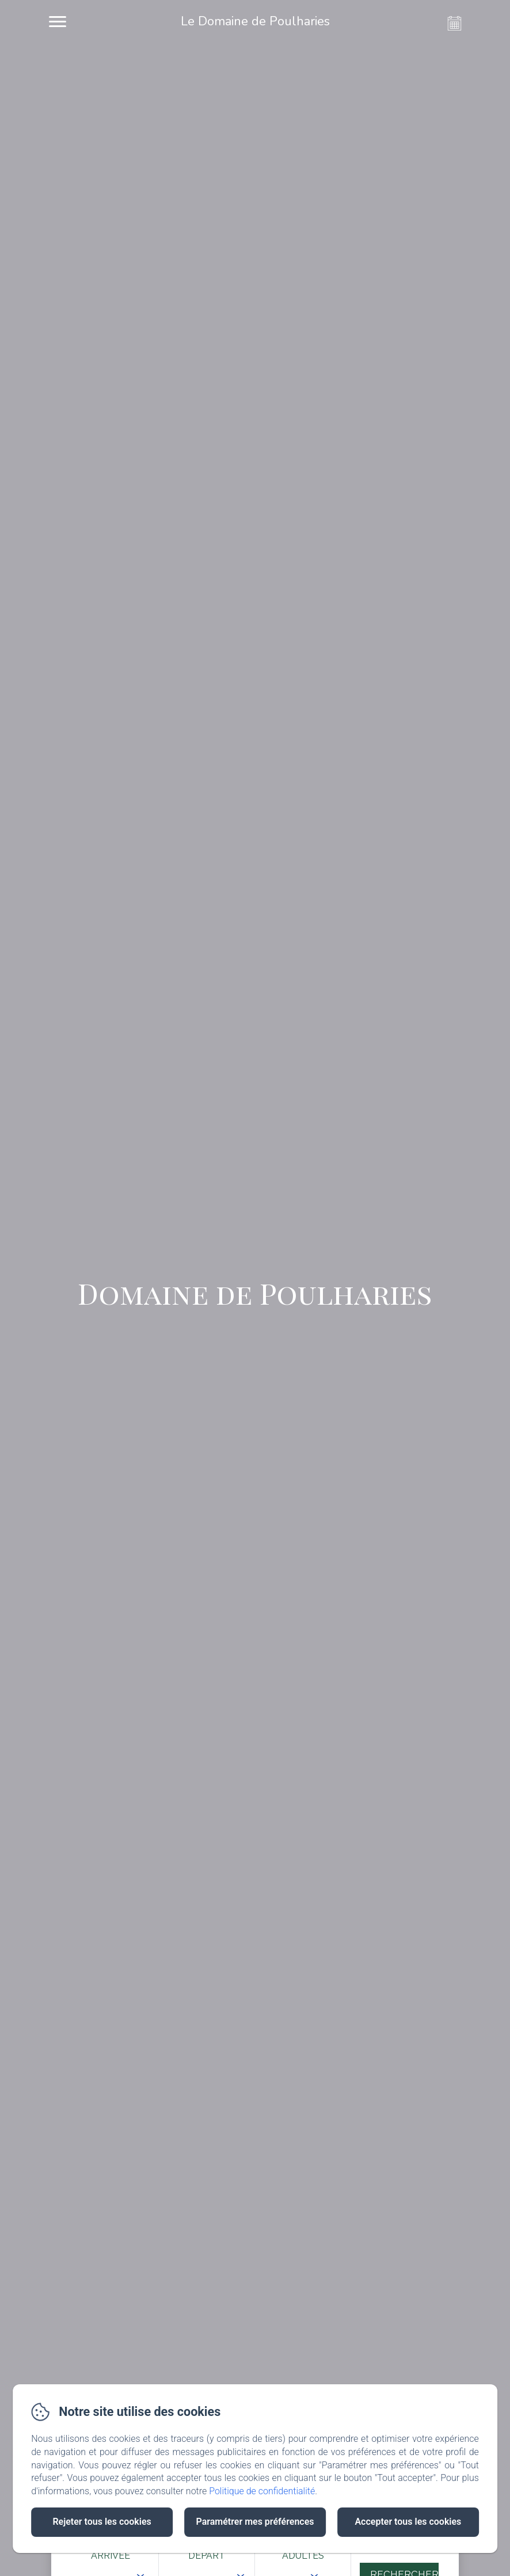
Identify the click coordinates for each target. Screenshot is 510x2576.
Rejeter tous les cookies (101, 2521)
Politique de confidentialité (262, 2491)
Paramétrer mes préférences (255, 2521)
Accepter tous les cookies (408, 2521)
